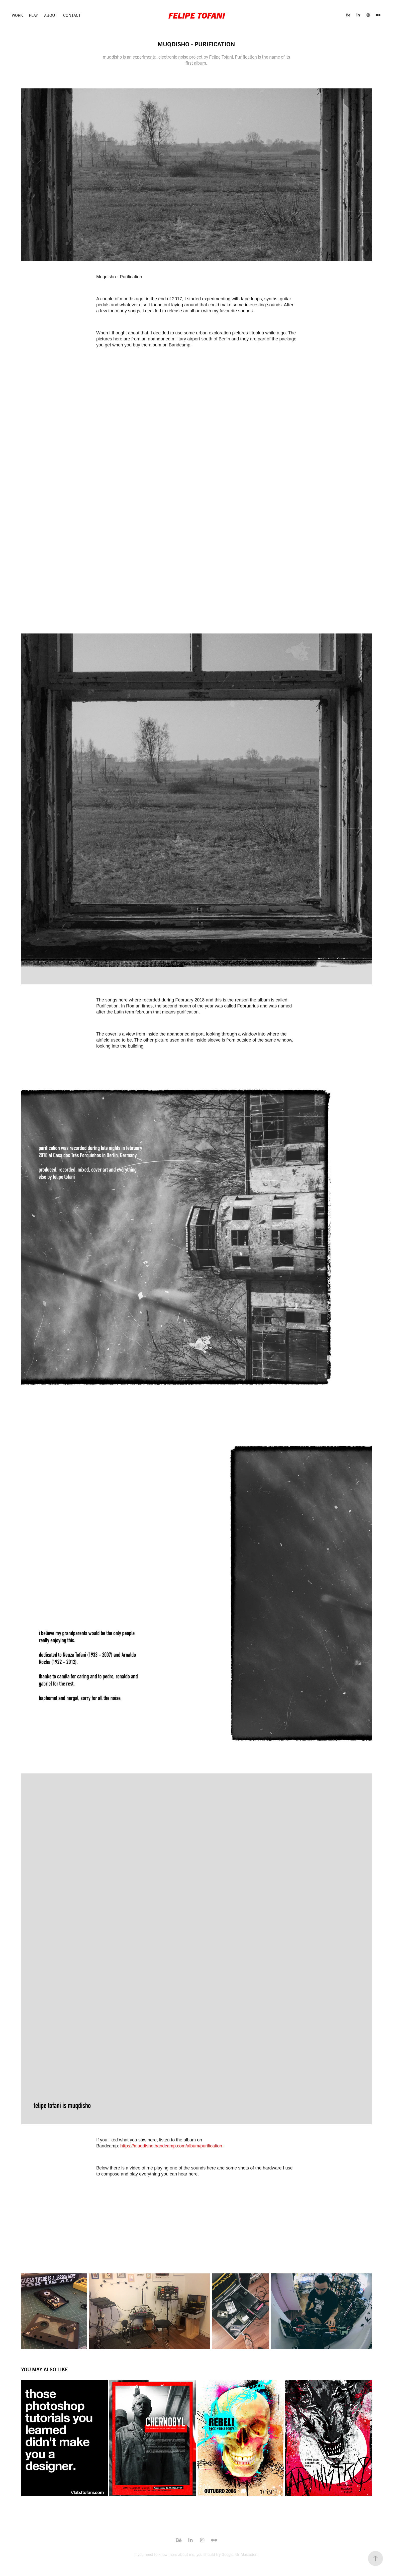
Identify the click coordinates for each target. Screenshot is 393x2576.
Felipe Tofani (196, 15)
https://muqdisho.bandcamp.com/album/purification (171, 2145)
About (50, 15)
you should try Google (215, 2554)
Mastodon (249, 2554)
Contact (72, 15)
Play (33, 15)
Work (17, 15)
